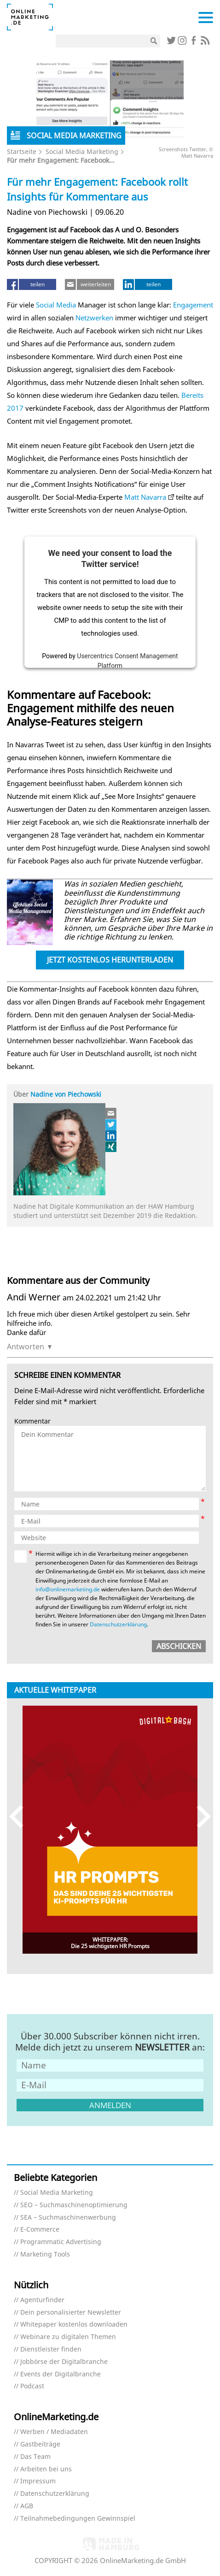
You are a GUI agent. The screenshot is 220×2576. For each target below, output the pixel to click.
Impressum (38, 2481)
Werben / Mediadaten (54, 2432)
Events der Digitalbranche (60, 2374)
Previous (20, 1816)
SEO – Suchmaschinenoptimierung (73, 2205)
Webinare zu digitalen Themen (68, 2337)
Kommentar (32, 1421)
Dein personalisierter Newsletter (70, 2312)
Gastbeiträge (40, 2444)
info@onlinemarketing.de (67, 1589)
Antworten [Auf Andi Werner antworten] (25, 1346)
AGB (26, 2506)
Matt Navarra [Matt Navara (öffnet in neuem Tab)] (145, 497)
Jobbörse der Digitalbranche (64, 2362)
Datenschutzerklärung (118, 1624)
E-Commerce (39, 2229)
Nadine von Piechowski (65, 1094)
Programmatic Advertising (60, 2242)
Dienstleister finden (50, 2349)
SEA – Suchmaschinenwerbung (68, 2218)
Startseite (21, 151)
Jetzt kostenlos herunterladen (110, 960)
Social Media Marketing (82, 151)
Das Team (35, 2457)
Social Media (56, 304)
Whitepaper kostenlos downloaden (73, 2324)
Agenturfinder (42, 2300)
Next (199, 1816)
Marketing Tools (45, 2254)
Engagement (193, 304)
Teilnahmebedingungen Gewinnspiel (77, 2519)
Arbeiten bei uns (46, 2469)
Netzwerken (94, 317)
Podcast (32, 2386)
